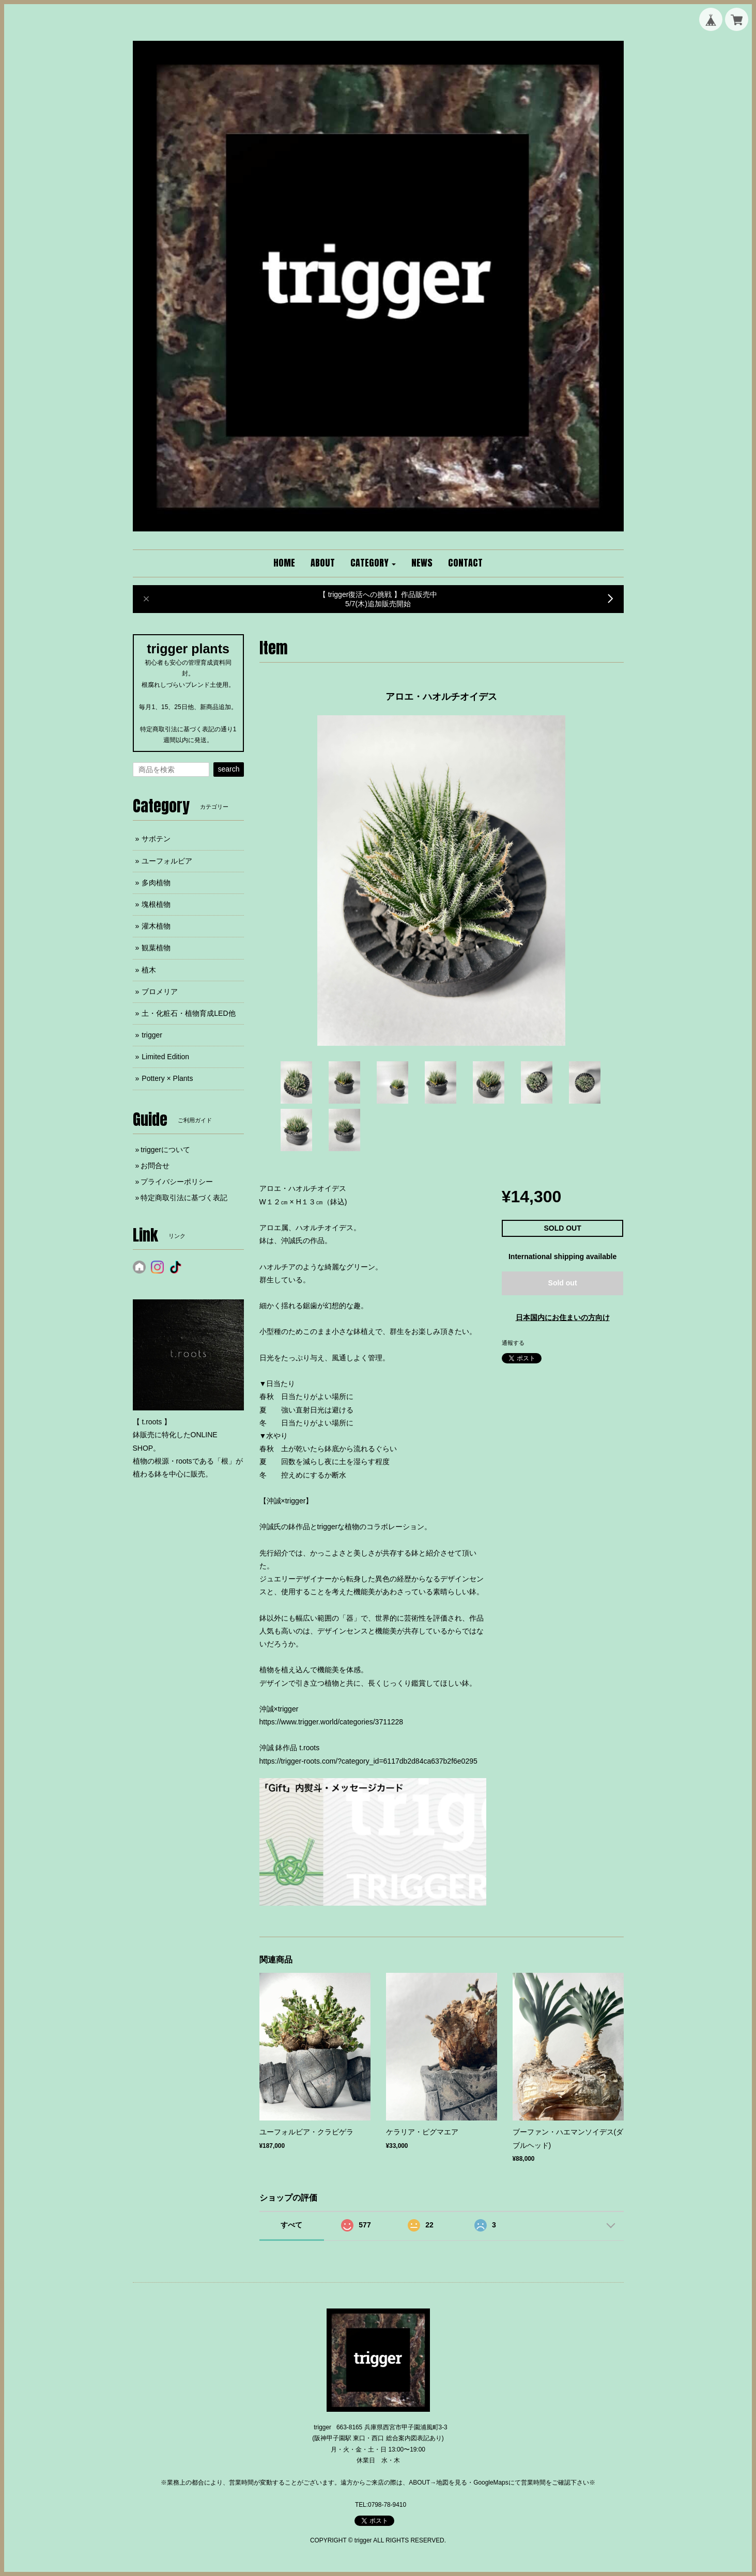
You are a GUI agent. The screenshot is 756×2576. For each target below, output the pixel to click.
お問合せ (155, 1165)
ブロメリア (160, 991)
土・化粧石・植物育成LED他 (188, 1013)
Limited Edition (165, 1057)
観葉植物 (156, 948)
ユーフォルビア (167, 861)
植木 (149, 970)
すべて (291, 2225)
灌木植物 (156, 926)
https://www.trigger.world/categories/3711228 (331, 1722)
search (228, 769)
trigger (152, 1035)
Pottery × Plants (167, 1078)
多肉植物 (156, 882)
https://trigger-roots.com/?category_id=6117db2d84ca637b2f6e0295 (368, 1761)
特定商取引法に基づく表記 (184, 1197)
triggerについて (165, 1149)
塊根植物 (156, 904)
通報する (513, 1343)
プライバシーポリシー (177, 1181)
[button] (373, 563)
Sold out (562, 1283)
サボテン (156, 839)
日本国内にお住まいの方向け (563, 1317)
